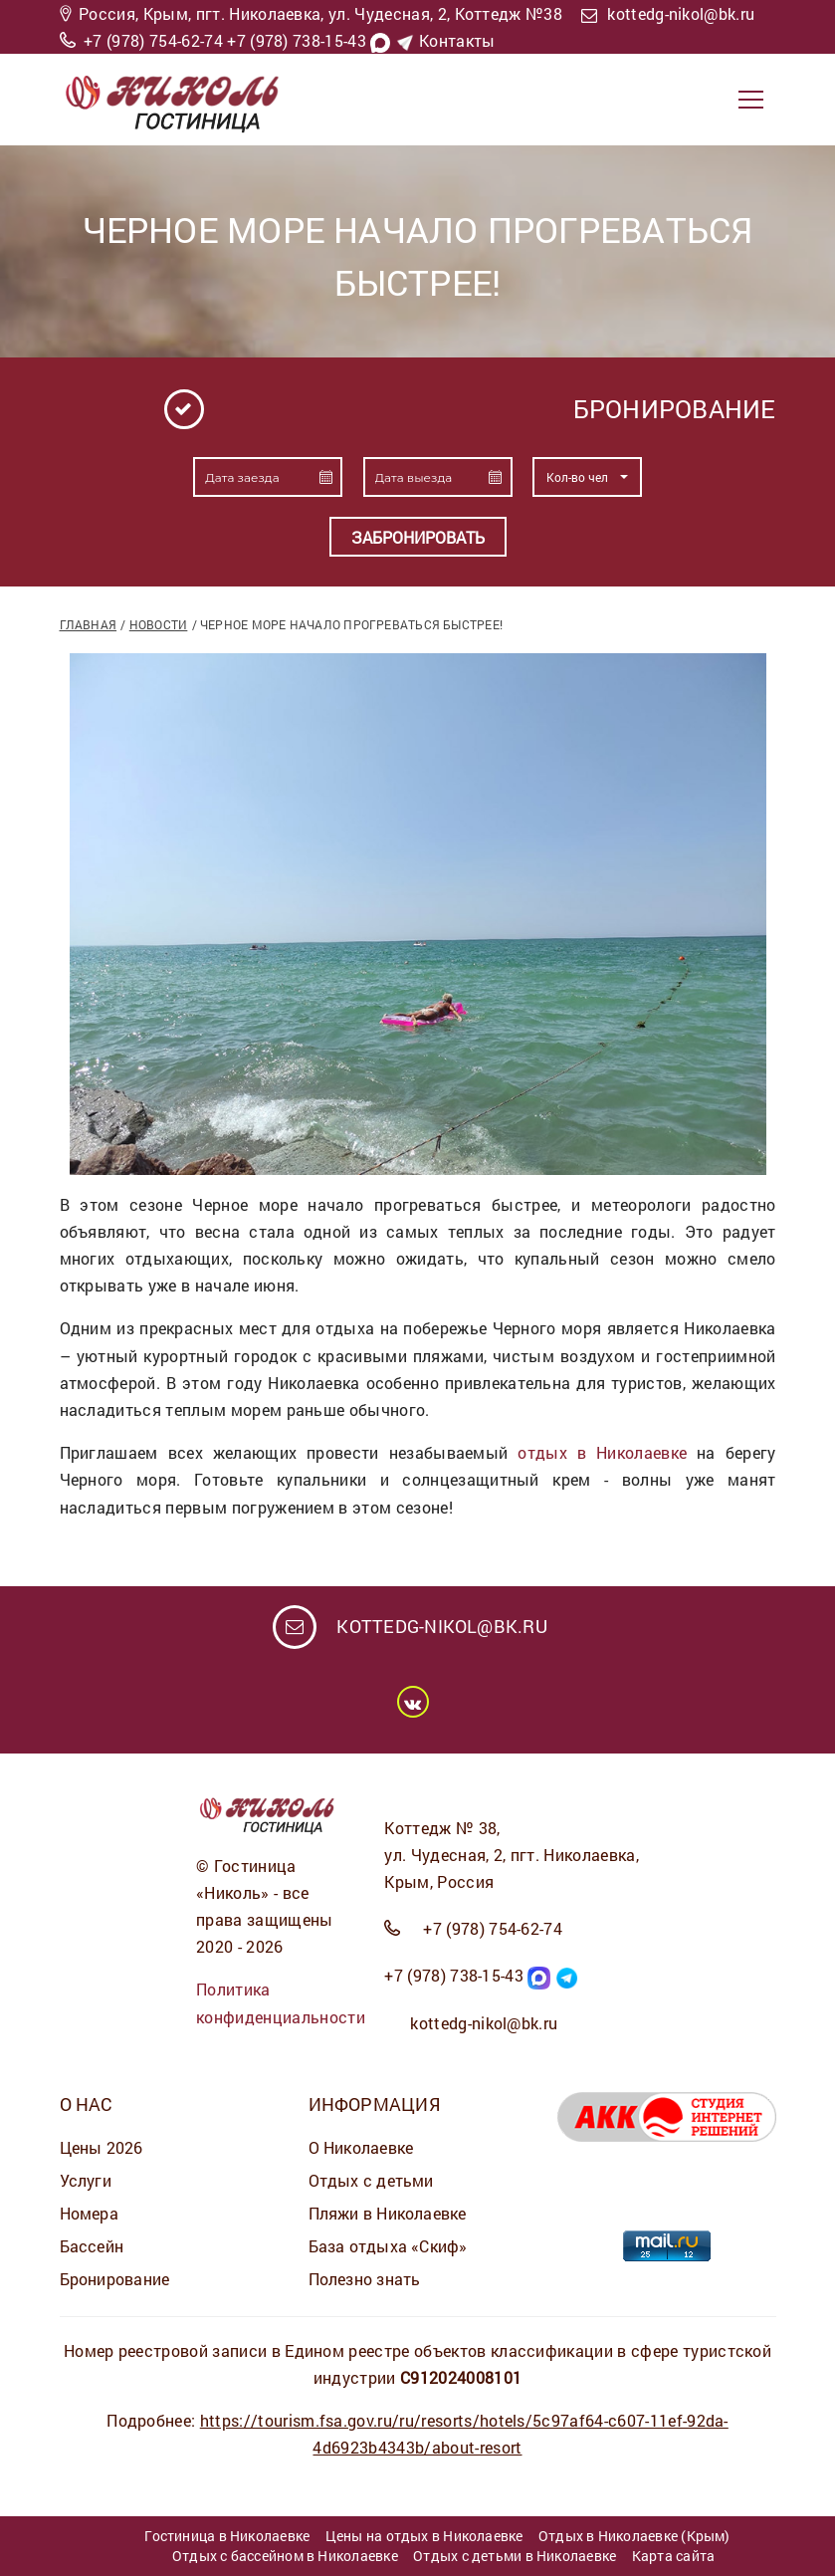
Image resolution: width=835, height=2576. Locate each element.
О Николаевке (361, 2147)
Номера (89, 2213)
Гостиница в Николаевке (227, 2535)
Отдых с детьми (371, 2180)
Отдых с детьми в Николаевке (514, 2555)
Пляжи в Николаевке (388, 2213)
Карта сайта (673, 2555)
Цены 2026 (101, 2147)
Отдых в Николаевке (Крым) (634, 2535)
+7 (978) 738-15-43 (296, 40)
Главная (88, 624)
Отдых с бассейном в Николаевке (285, 2555)
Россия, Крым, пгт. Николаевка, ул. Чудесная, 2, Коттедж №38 (320, 13)
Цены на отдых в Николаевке (424, 2535)
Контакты (457, 40)
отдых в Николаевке (602, 1452)
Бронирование (115, 2278)
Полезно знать (365, 2278)
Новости (158, 624)
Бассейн (92, 2245)
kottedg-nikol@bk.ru (680, 13)
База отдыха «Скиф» (388, 2245)
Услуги (85, 2180)
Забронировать (418, 537)
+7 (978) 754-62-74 (153, 40)
